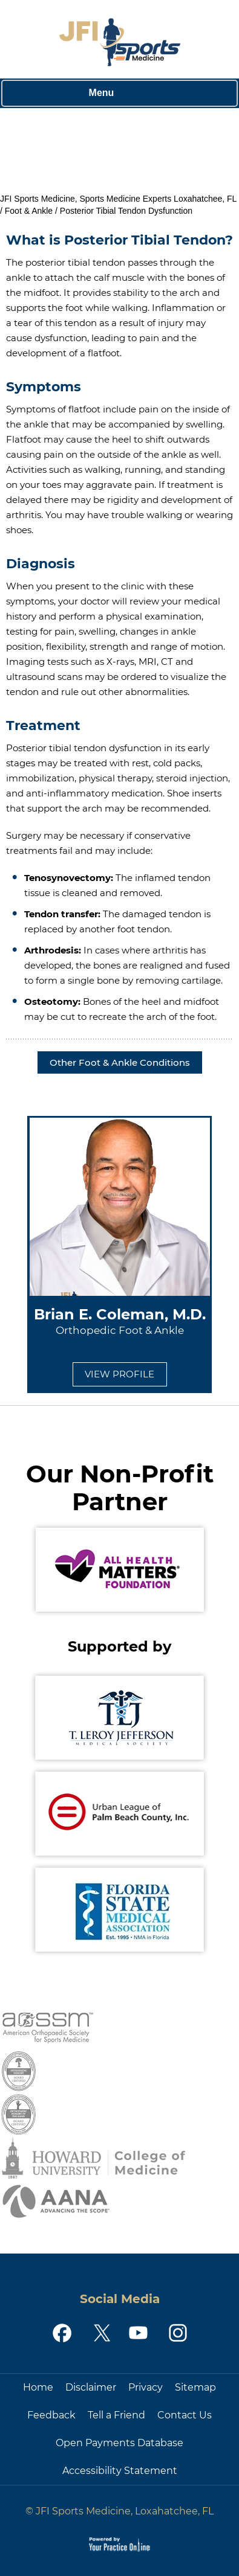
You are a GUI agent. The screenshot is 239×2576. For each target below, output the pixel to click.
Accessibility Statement (119, 2470)
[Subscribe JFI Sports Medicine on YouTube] (139, 2333)
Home (38, 2387)
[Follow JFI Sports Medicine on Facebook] (63, 2333)
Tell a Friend (116, 2415)
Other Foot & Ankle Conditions (120, 1062)
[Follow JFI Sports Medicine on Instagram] (177, 2333)
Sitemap (195, 2387)
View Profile (119, 1374)
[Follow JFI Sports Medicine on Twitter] (101, 2333)
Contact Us (184, 2415)
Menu (117, 94)
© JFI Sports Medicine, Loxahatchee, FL (119, 2511)
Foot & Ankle (29, 211)
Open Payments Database (119, 2443)
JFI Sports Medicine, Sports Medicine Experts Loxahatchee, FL (118, 198)
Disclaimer (90, 2387)
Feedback (51, 2415)
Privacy (145, 2387)
